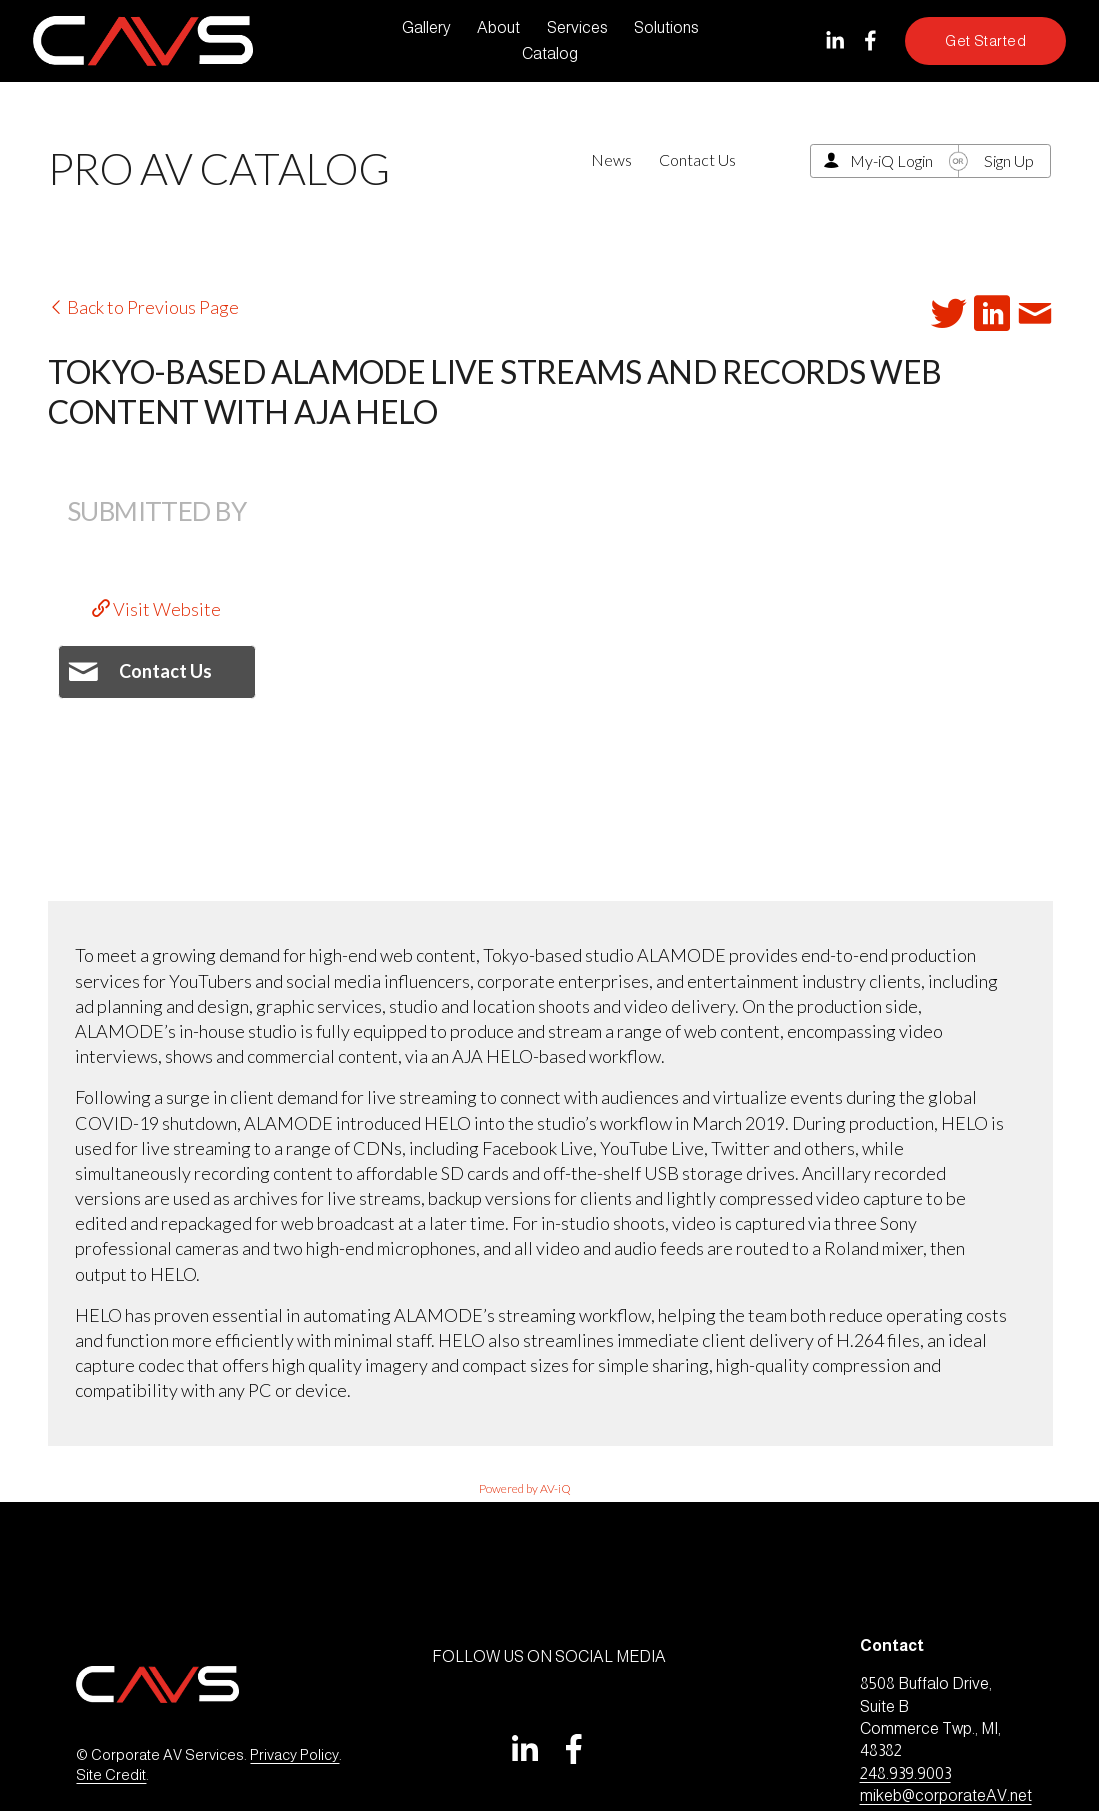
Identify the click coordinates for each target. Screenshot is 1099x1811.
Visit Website (156, 609)
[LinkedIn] (834, 40)
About (498, 27)
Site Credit (111, 1775)
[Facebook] (870, 40)
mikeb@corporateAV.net (946, 1795)
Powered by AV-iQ (525, 1488)
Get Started (985, 41)
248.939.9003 (905, 1773)
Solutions (666, 27)
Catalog (550, 53)
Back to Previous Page (143, 307)
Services (577, 27)
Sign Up (1009, 160)
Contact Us (697, 159)
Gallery (426, 27)
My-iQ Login (891, 160)
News (611, 159)
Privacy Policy (294, 1755)
